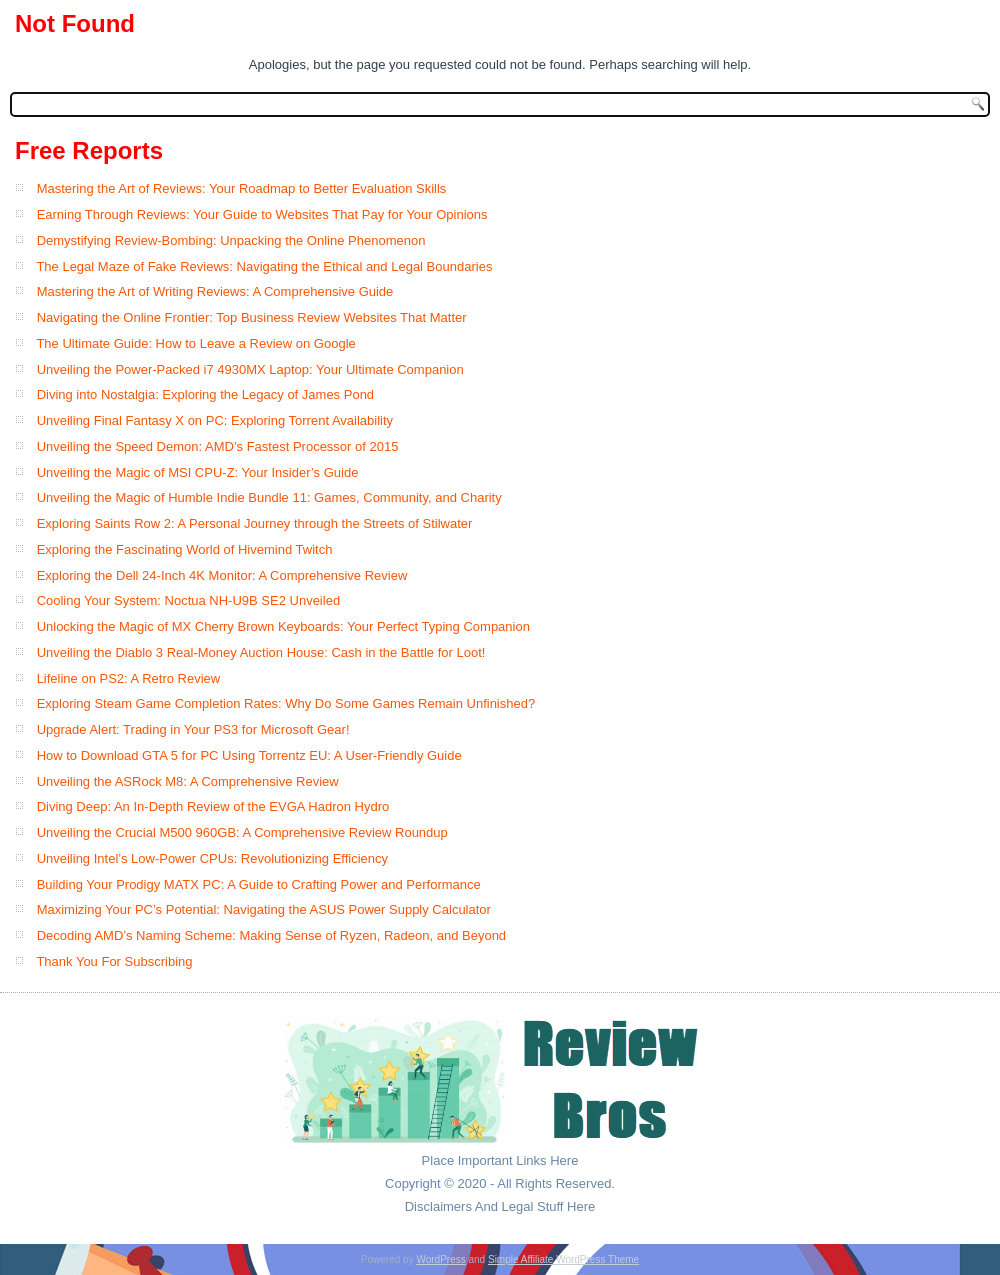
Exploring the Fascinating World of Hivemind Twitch (185, 549)
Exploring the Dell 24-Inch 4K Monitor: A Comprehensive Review (222, 575)
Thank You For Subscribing (114, 961)
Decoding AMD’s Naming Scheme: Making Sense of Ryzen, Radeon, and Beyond (271, 935)
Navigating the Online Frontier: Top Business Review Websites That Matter (252, 317)
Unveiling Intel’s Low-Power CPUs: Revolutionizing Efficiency (212, 858)
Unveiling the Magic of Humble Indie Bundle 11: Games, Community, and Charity (269, 497)
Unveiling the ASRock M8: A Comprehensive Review (188, 781)
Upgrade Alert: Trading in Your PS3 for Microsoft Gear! (193, 729)
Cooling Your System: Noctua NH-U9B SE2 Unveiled (188, 600)
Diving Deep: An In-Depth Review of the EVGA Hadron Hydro (213, 806)
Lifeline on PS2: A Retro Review (129, 678)
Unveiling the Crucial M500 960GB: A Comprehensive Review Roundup (242, 832)
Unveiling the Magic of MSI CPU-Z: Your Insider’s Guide (198, 472)
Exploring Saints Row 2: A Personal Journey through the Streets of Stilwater (255, 523)
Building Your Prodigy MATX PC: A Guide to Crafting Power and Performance (259, 884)
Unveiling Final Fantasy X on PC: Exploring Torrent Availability (215, 420)
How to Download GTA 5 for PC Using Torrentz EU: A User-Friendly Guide (249, 755)
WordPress (440, 1259)
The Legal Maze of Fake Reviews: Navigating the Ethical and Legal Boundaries (264, 266)
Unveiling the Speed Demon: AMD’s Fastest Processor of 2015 (218, 446)
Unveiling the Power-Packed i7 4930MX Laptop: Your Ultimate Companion (250, 369)
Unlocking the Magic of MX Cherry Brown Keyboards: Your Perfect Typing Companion (283, 626)
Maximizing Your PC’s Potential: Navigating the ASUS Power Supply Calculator (264, 909)
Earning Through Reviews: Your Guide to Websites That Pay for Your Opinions (262, 214)
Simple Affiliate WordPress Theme (563, 1259)
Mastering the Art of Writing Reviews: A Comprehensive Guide (215, 291)
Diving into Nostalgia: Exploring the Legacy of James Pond (205, 394)
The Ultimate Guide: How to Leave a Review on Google (195, 343)
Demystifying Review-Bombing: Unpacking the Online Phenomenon (231, 240)
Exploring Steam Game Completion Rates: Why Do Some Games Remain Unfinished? (286, 703)
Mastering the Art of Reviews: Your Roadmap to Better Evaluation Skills (242, 188)
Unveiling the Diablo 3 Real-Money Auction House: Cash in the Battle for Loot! (261, 652)
